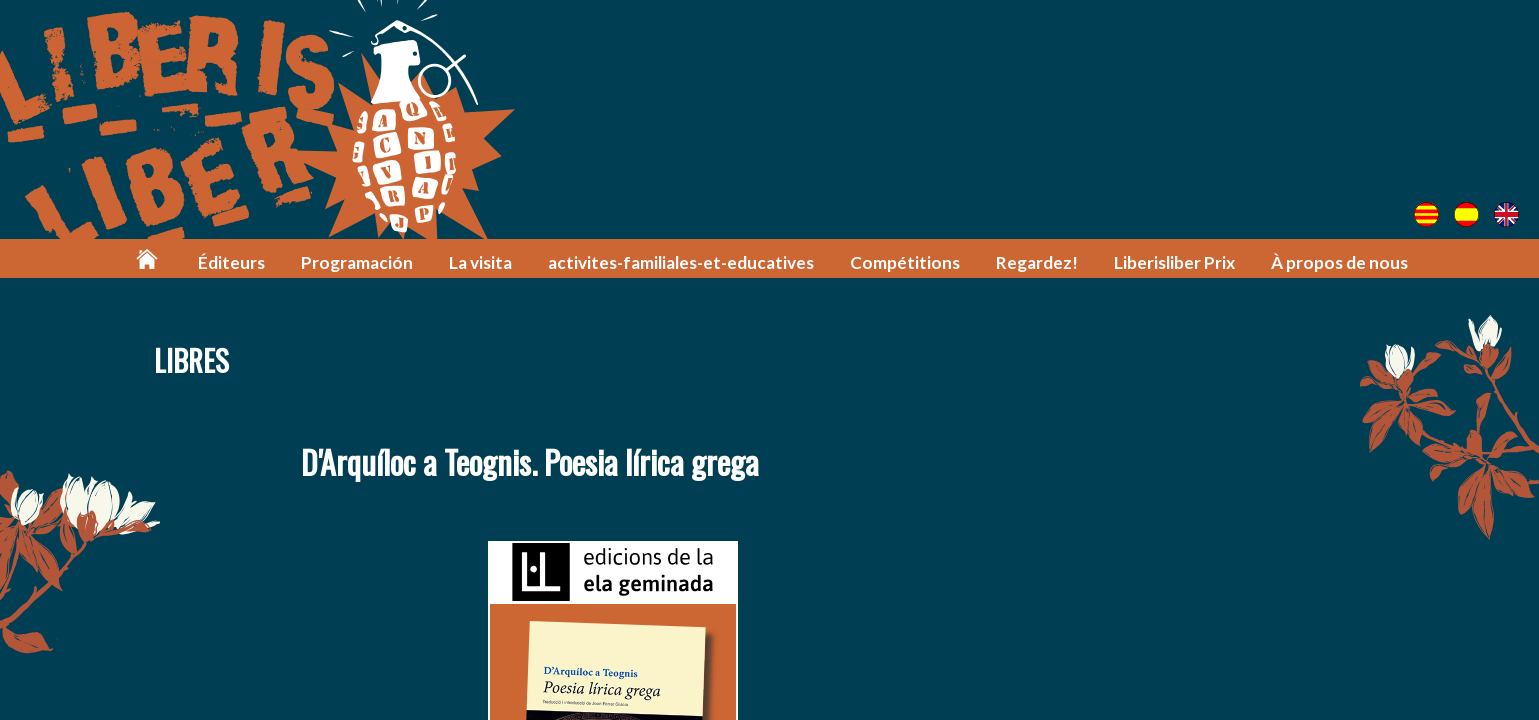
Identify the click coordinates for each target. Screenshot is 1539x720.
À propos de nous (1339, 262)
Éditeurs (231, 262)
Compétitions (905, 262)
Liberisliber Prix (1174, 262)
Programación (357, 262)
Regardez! (1037, 262)
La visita (480, 262)
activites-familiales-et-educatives (681, 262)
